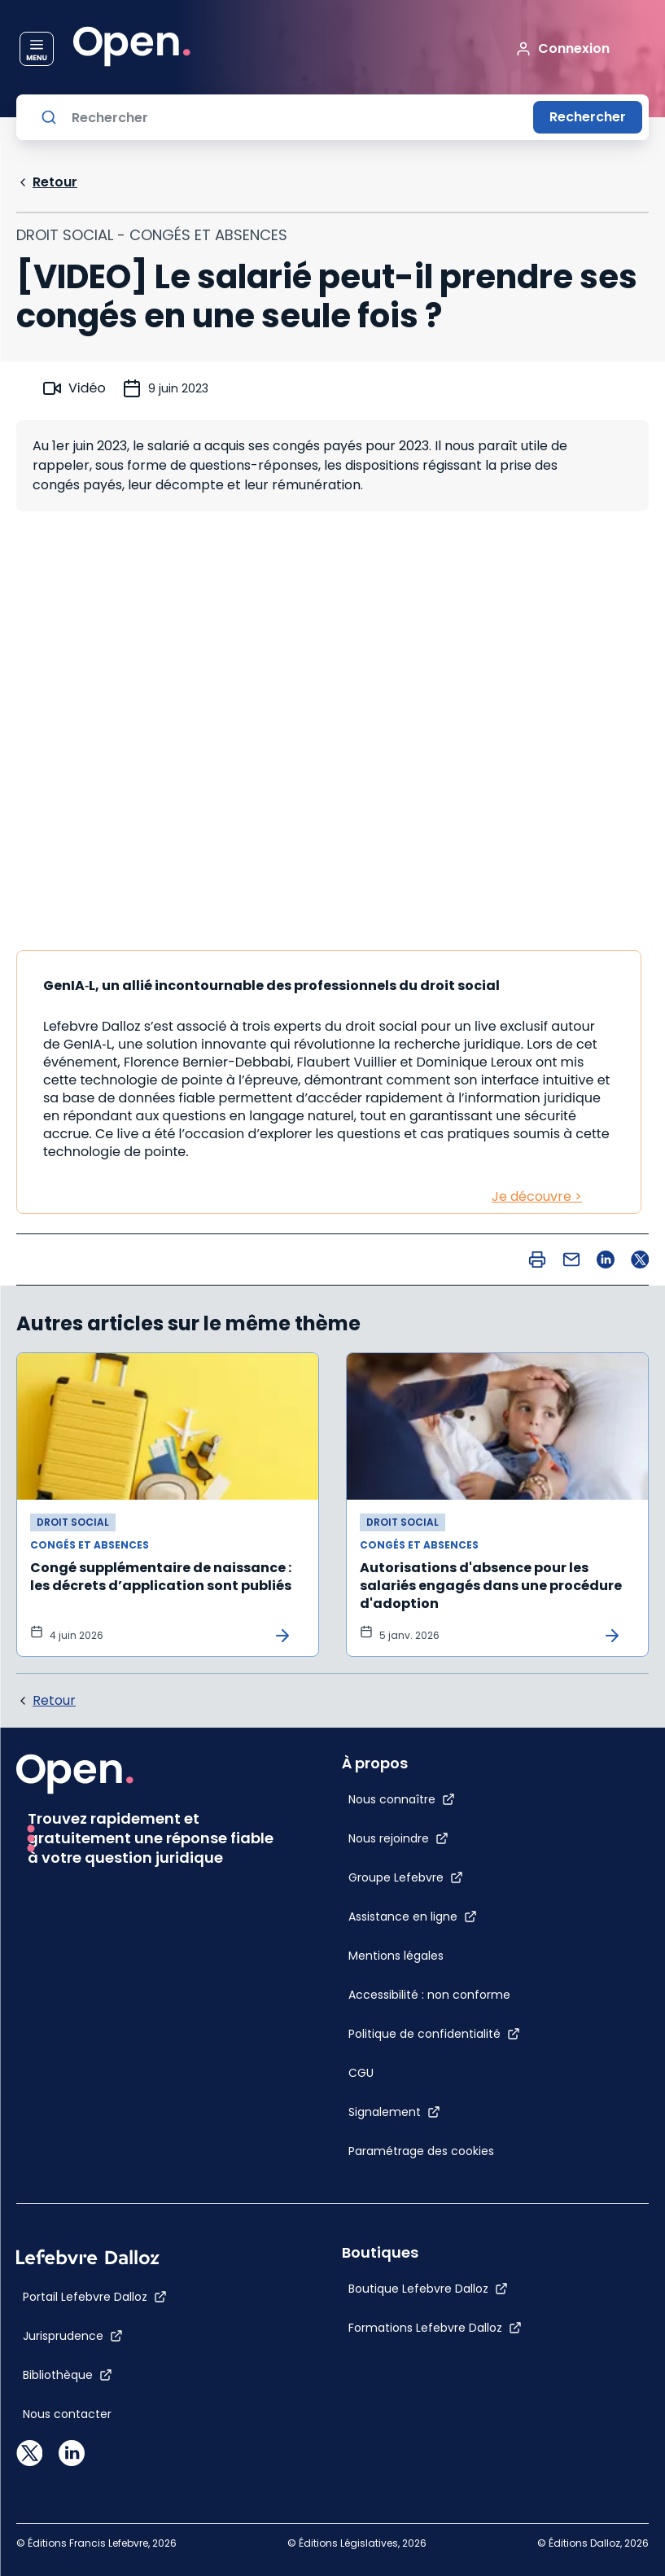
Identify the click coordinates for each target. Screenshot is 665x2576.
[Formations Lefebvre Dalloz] (435, 2328)
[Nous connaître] (402, 1799)
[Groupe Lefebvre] (406, 1877)
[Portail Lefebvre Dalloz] (94, 2297)
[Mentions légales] (396, 1956)
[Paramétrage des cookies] (434, 2151)
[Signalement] (394, 2112)
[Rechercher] (296, 117)
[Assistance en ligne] (412, 1917)
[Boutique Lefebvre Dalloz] (428, 2289)
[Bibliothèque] (67, 2375)
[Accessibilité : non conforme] (429, 1995)
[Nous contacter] (67, 2414)
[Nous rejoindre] (398, 1838)
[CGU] (361, 2073)
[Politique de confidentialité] (434, 2034)
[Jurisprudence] (72, 2336)
